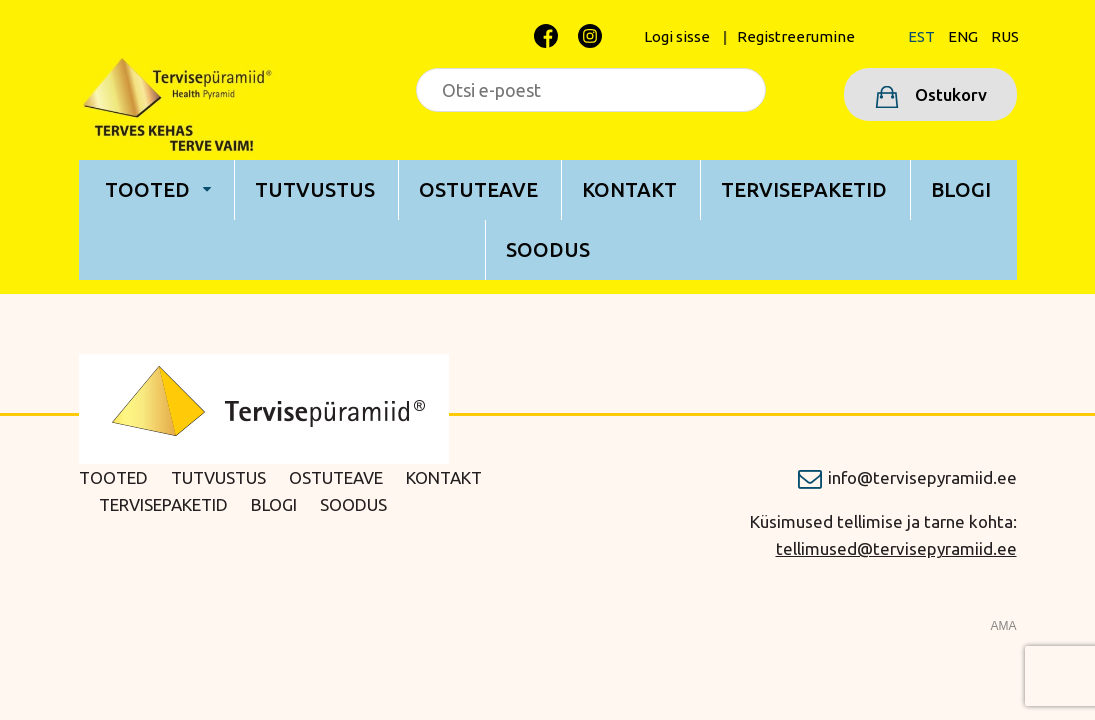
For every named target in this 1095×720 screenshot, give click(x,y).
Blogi (961, 189)
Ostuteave (478, 189)
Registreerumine (796, 36)
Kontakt (629, 189)
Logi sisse (677, 36)
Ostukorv (949, 94)
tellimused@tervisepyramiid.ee (896, 548)
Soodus (548, 249)
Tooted (147, 189)
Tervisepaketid (804, 189)
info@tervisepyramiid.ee (922, 477)
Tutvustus (315, 189)
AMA (1003, 626)
